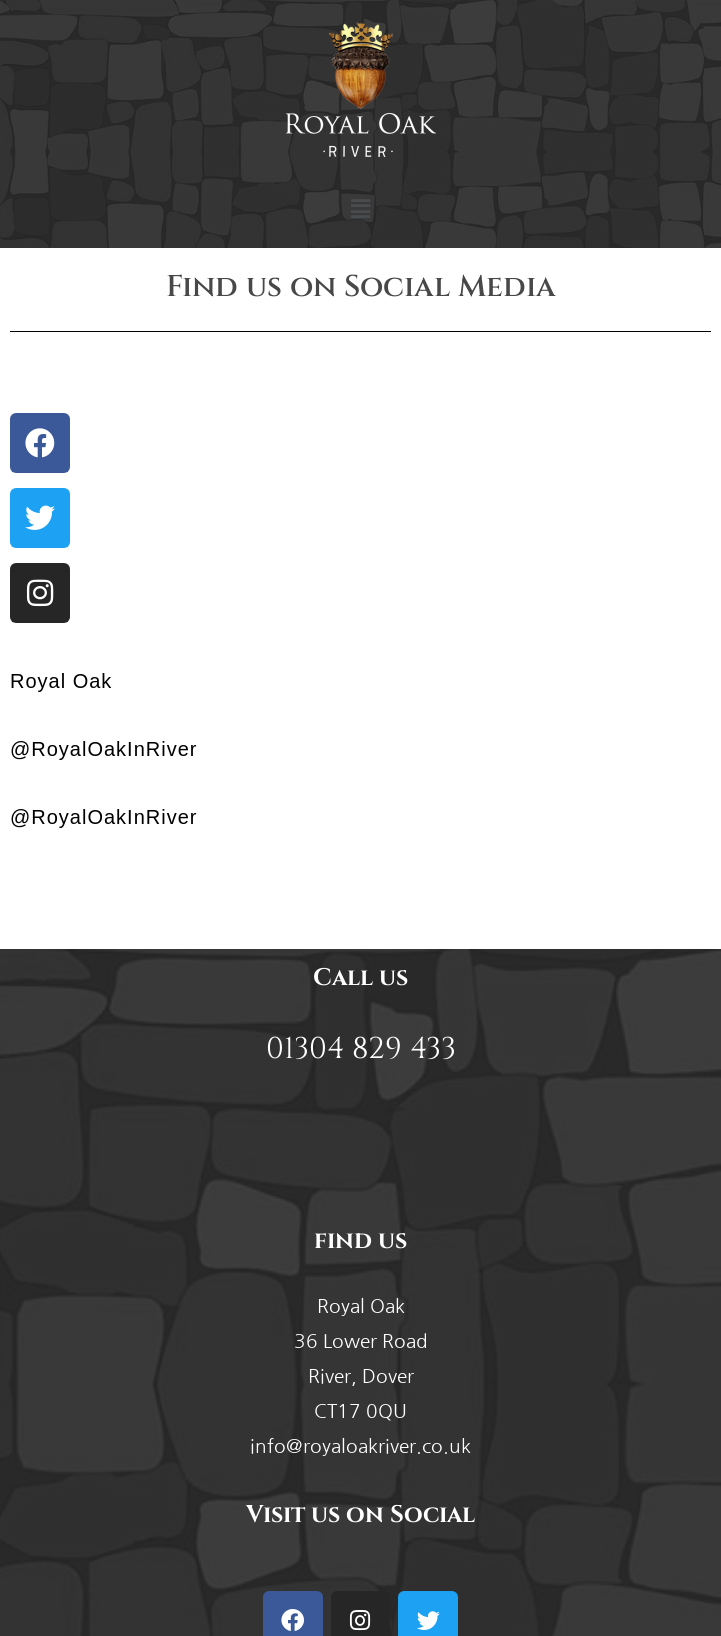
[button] (360, 209)
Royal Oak (61, 681)
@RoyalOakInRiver (103, 749)
